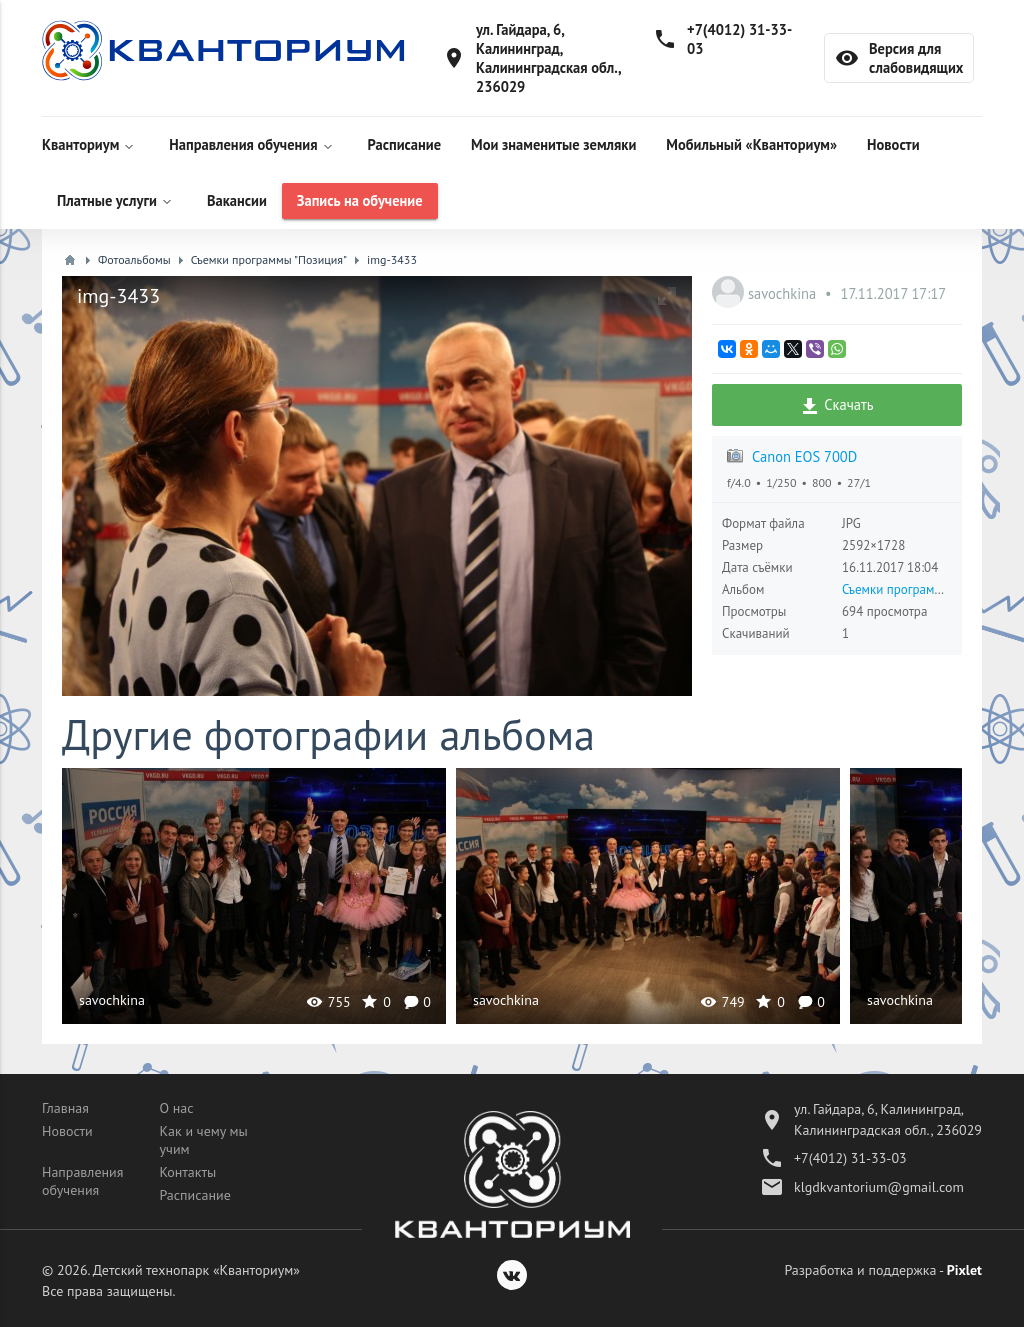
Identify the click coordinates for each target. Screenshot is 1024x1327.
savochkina (784, 293)
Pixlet (964, 1270)
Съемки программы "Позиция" (926, 589)
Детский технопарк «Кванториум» (196, 1270)
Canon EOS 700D (804, 456)
